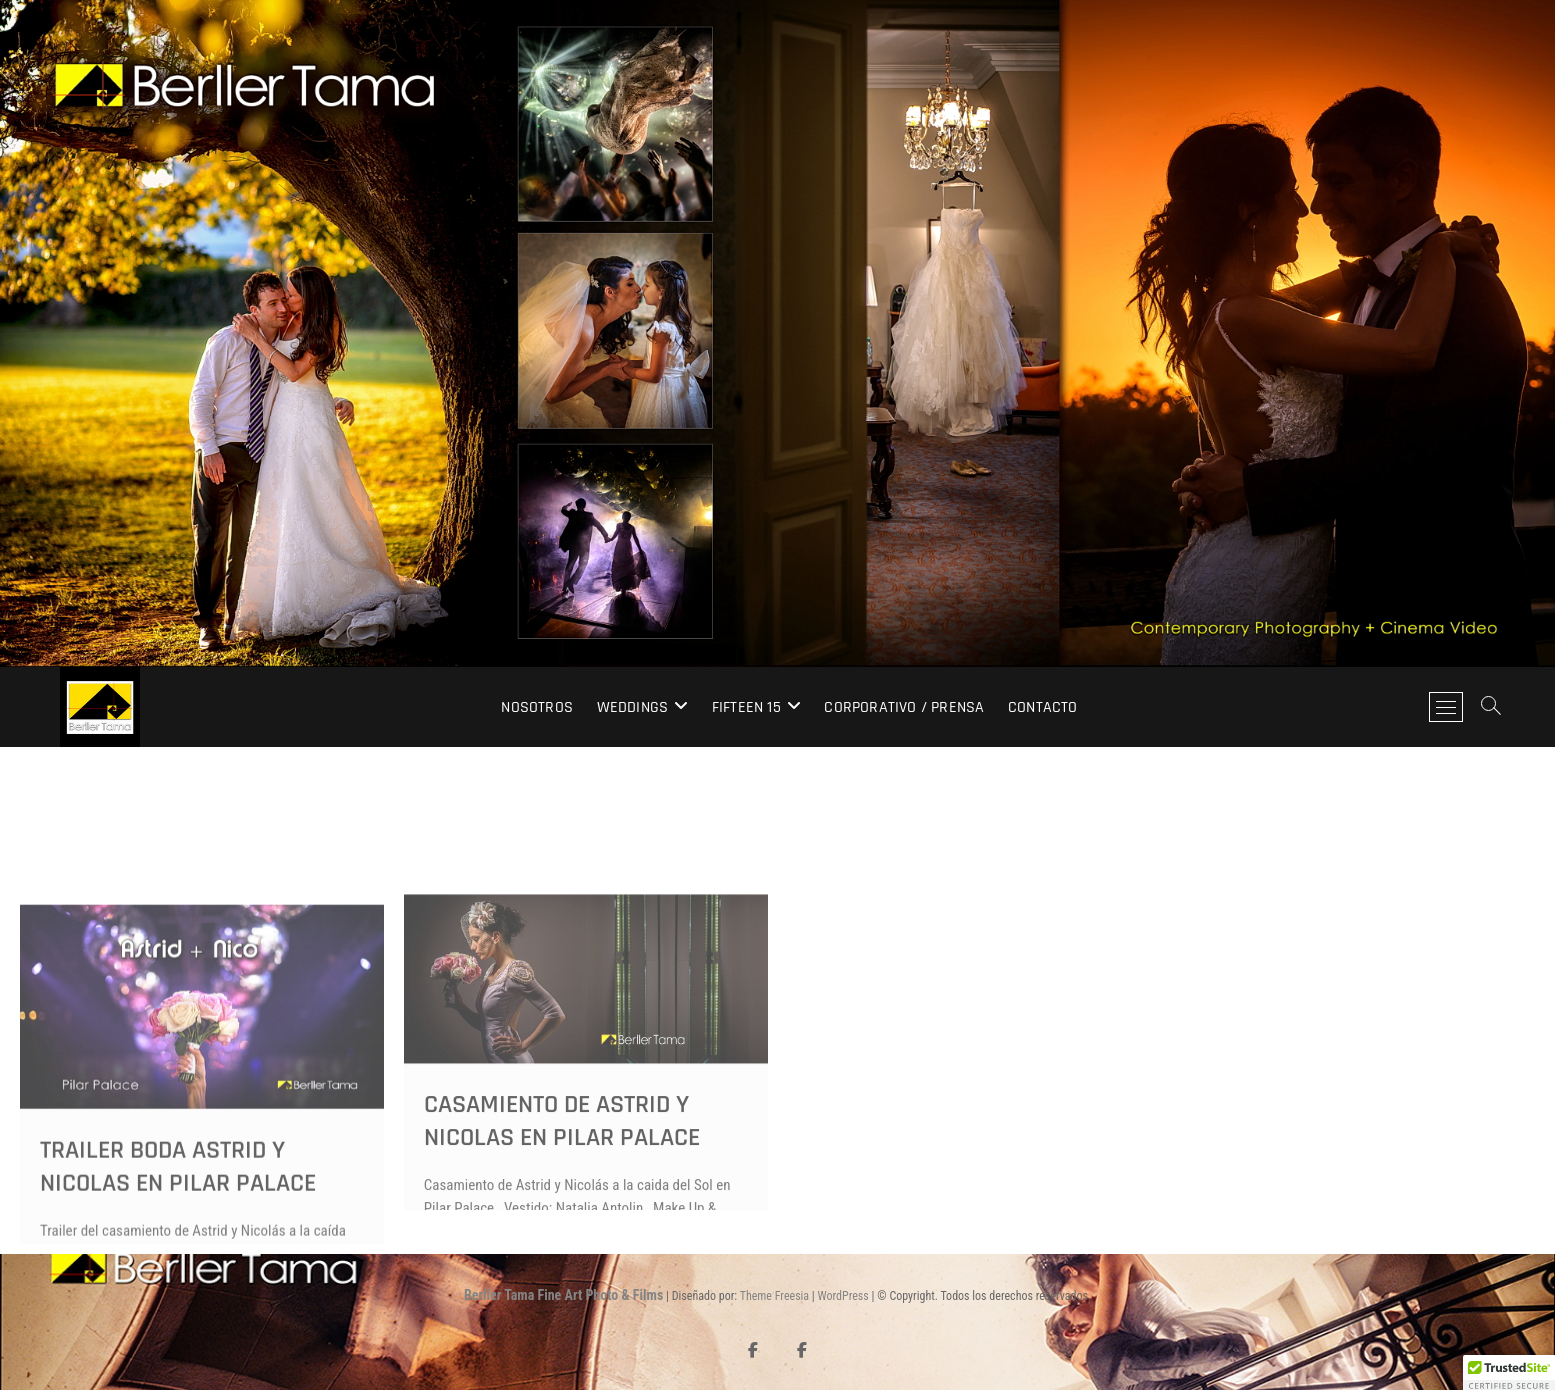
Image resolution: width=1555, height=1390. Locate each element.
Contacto (1043, 707)
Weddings (633, 707)
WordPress (843, 1296)
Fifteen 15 (746, 707)
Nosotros (537, 707)
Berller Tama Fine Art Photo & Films (563, 1295)
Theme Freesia (774, 1296)
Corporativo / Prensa (904, 707)
